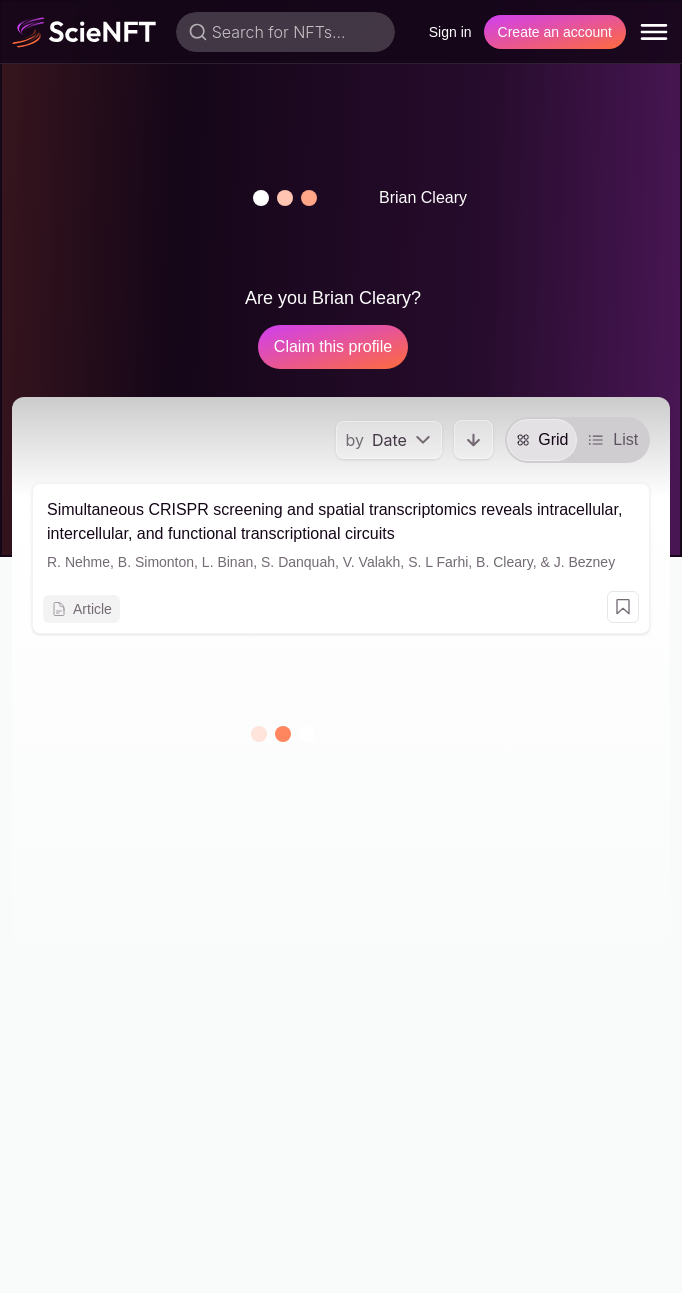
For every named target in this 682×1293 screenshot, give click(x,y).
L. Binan (227, 562)
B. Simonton (156, 562)
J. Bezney (584, 562)
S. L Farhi (438, 562)
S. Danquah (298, 562)
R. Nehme (78, 562)
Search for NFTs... (279, 32)
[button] (285, 198)
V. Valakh (372, 562)
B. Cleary (504, 562)
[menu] (654, 32)
